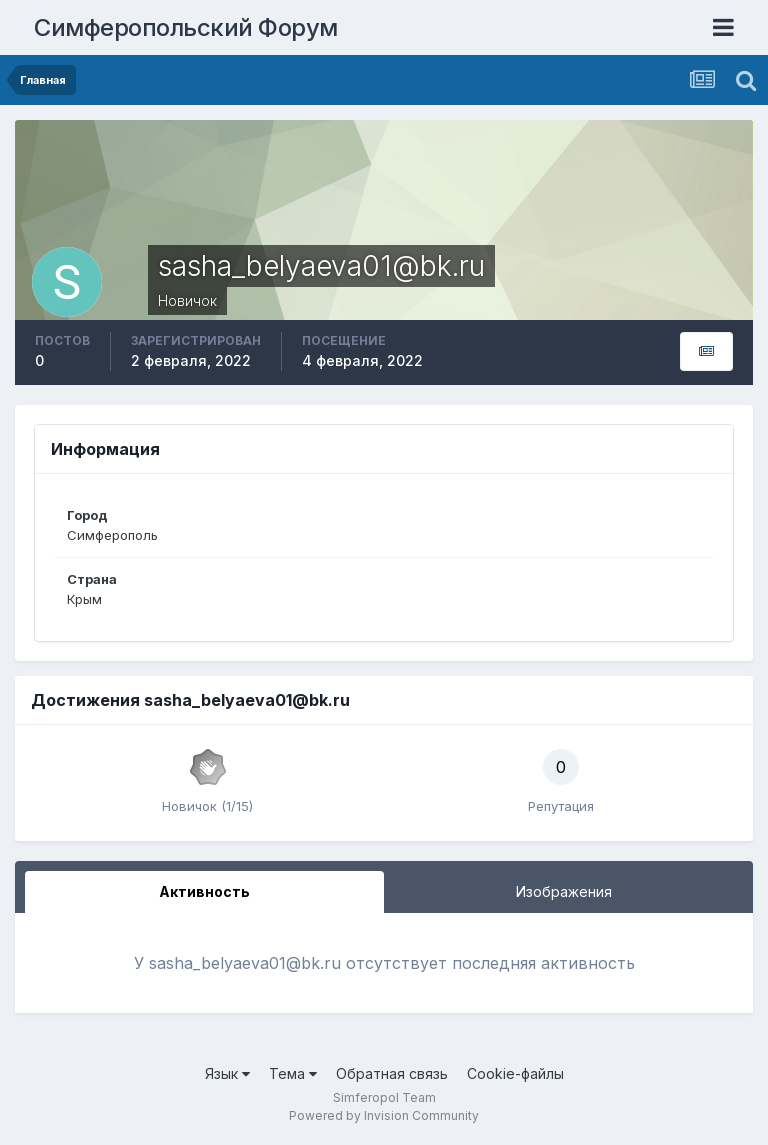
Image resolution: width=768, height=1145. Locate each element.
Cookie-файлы (515, 1073)
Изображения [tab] (564, 891)
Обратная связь (392, 1073)
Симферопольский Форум (186, 27)
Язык (227, 1073)
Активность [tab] (204, 891)
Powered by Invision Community (384, 1115)
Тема (293, 1073)
